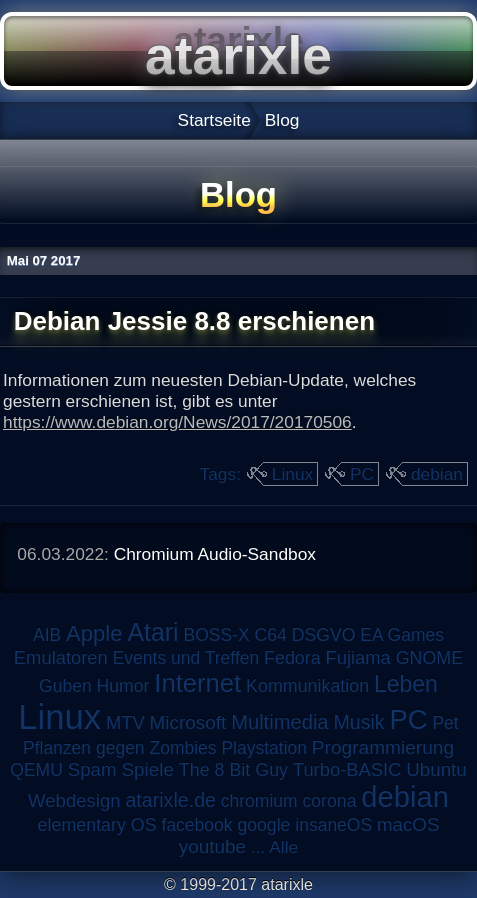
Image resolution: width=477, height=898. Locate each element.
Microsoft (188, 722)
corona (329, 801)
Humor (122, 686)
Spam (92, 769)
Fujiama (357, 657)
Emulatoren (61, 657)
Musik (358, 722)
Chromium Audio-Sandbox (215, 554)
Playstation (264, 748)
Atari (152, 632)
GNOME (429, 658)
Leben (406, 684)
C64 (270, 635)
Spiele (147, 769)
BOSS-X (216, 635)
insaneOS (333, 825)
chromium (259, 801)
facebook (197, 825)
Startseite (214, 120)
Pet (445, 723)
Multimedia (279, 722)
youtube (212, 846)
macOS (408, 824)
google (263, 825)
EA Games (402, 635)
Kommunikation (307, 686)
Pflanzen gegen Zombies (120, 748)
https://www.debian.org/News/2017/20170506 (177, 422)
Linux (292, 474)
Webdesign (74, 800)
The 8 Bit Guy (233, 770)
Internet (197, 683)
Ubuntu (436, 769)
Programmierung (383, 747)
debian (437, 474)
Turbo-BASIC (347, 769)
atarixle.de (170, 800)
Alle (283, 847)
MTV (125, 722)
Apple (94, 633)
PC (362, 474)
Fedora (292, 658)
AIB (47, 635)
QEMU (36, 770)
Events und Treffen (186, 658)
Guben (65, 686)
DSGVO (324, 635)
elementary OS (97, 825)
